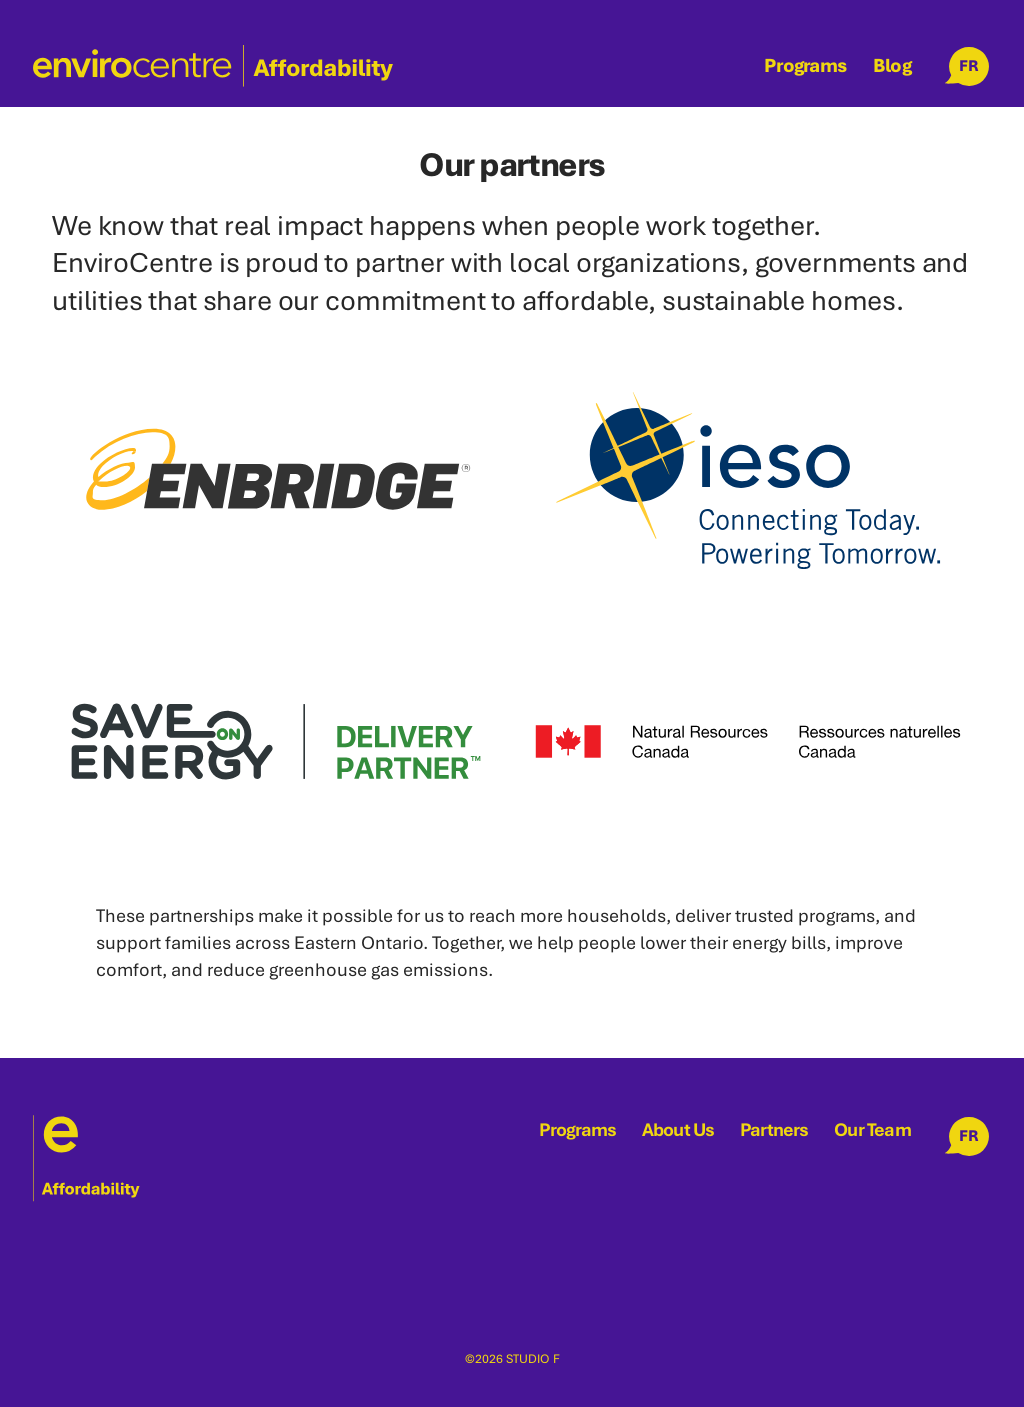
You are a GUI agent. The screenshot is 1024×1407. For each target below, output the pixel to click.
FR (969, 66)
